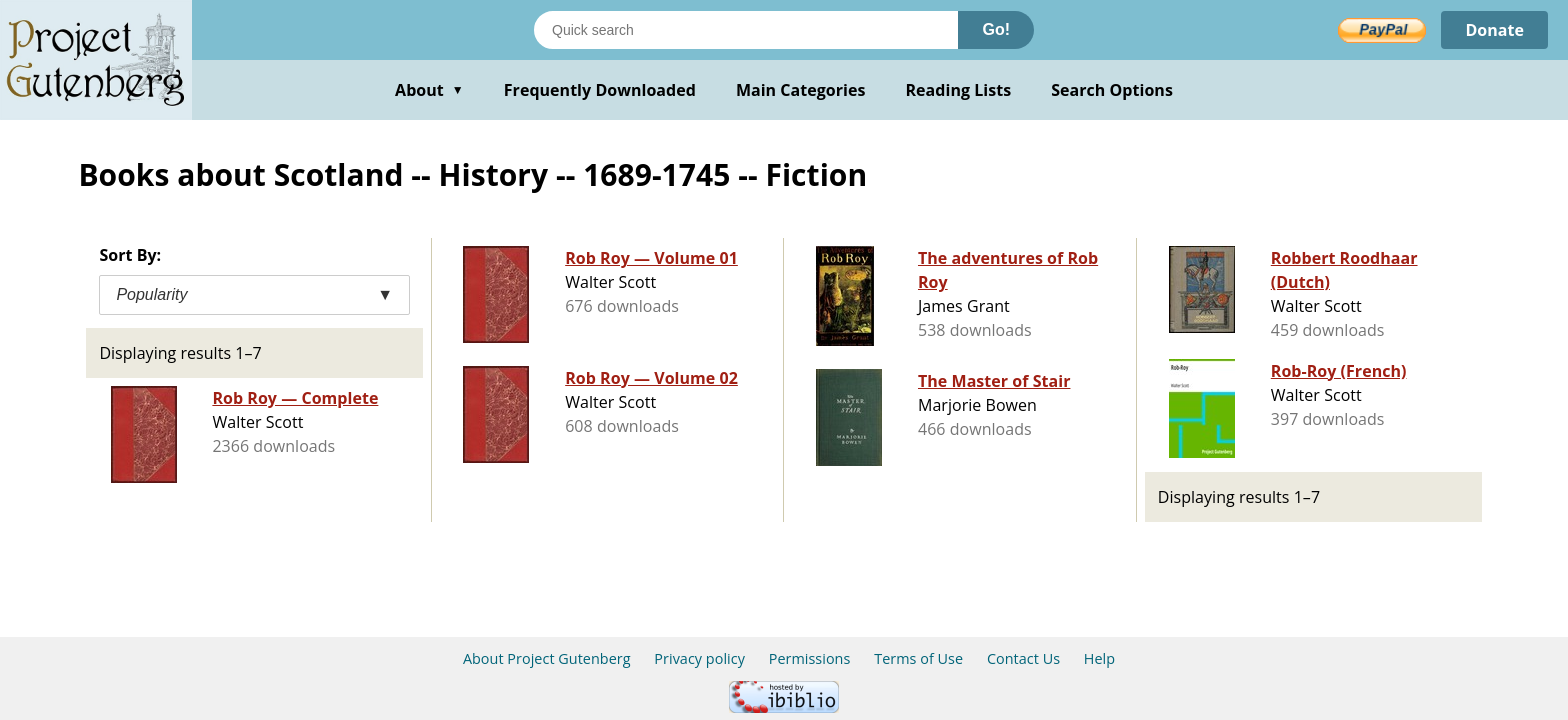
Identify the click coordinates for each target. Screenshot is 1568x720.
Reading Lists (959, 90)
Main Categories (801, 90)
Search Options (1112, 90)
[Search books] (746, 30)
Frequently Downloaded (600, 90)
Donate (1494, 30)
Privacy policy (699, 658)
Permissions (810, 658)
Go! (996, 29)
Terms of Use (918, 658)
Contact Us (1023, 658)
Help (1099, 658)
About (429, 90)
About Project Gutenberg (547, 658)
